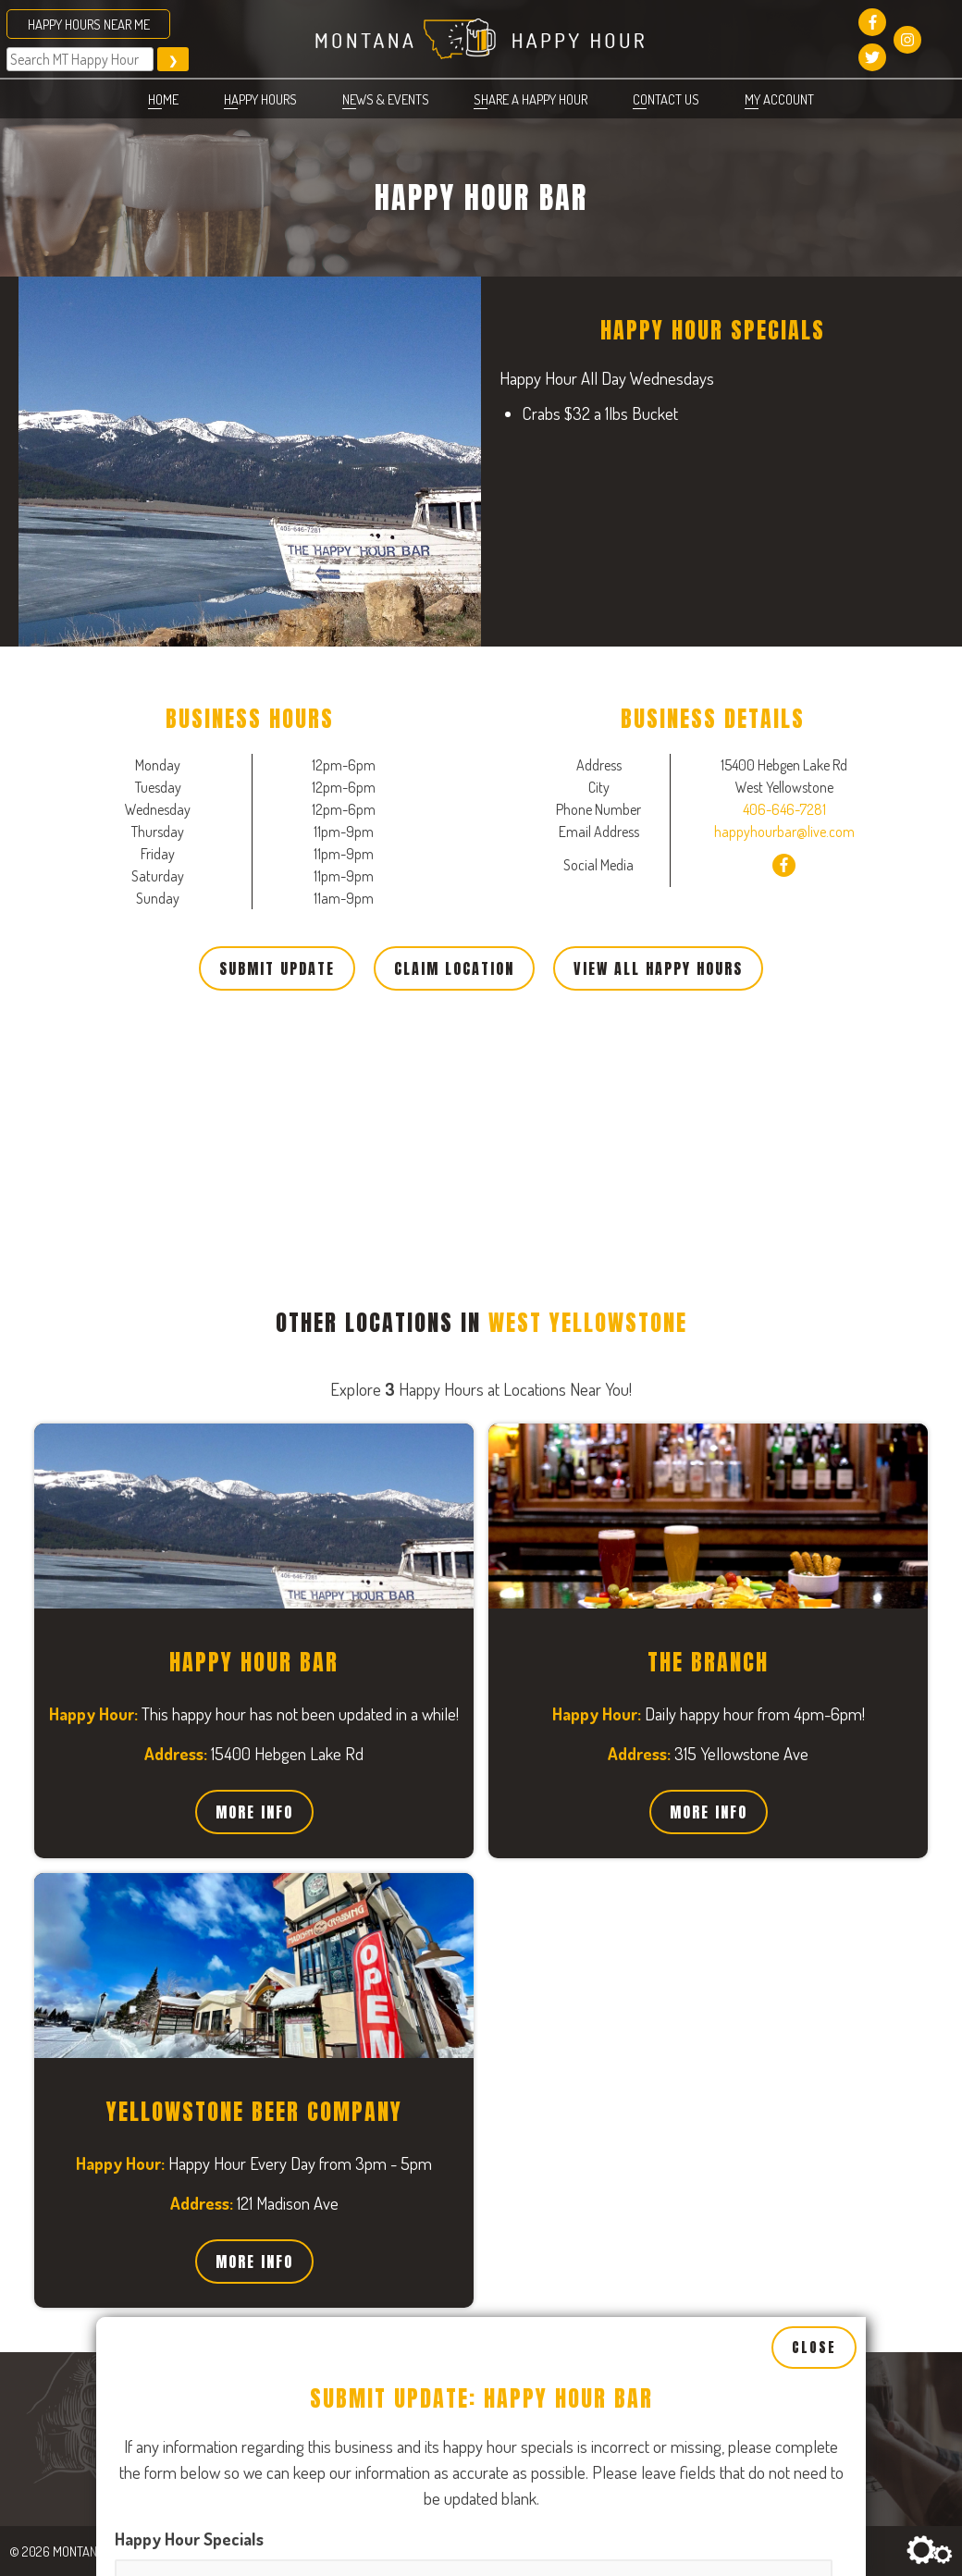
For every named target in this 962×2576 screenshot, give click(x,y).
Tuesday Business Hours (561, 2262)
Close (814, 1868)
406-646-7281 (784, 809)
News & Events (385, 99)
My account (779, 99)
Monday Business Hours (200, 2262)
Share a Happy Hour (530, 99)
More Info (254, 1812)
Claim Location (454, 968)
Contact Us (666, 99)
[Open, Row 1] (283, 2331)
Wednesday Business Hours (214, 2497)
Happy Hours (260, 99)
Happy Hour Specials (189, 2059)
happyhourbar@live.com (784, 831)
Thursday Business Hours (565, 2497)
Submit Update (277, 968)
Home (163, 99)
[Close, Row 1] (283, 2410)
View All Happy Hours (658, 968)
